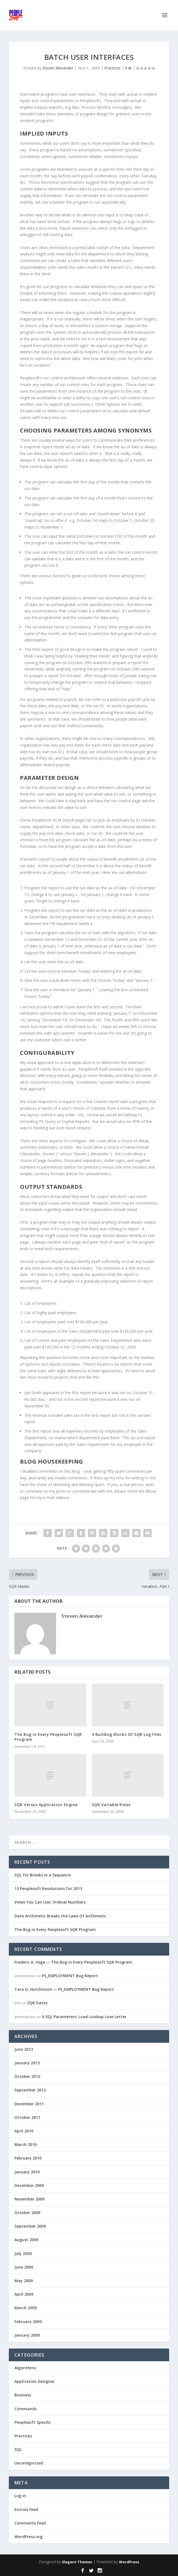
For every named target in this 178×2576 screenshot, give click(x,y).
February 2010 (28, 2158)
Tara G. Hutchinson (33, 1989)
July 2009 (23, 2253)
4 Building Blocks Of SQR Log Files (126, 1734)
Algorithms (25, 2367)
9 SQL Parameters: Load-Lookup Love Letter (84, 2016)
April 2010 (23, 2131)
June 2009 (23, 2267)
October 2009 (27, 2212)
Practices (112, 68)
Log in (20, 2495)
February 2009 (28, 2321)
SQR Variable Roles (111, 1804)
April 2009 (23, 2294)
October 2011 (27, 2117)
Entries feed (26, 2509)
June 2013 (23, 2049)
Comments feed (30, 2523)
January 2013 (27, 2062)
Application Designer (34, 2381)
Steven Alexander (57, 68)
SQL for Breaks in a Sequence (42, 1875)
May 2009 (23, 2280)
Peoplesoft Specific (32, 2422)
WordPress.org (28, 2536)
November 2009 (29, 2199)
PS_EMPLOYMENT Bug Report (70, 1975)
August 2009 (26, 2239)
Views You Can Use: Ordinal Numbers (50, 1902)
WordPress (129, 2561)
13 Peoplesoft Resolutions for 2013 (48, 1888)
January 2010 (27, 2171)
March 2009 (25, 2307)
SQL (18, 2449)
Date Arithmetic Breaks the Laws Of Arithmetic (60, 1916)
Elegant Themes (77, 2561)
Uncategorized (28, 2463)
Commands (25, 2408)
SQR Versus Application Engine (46, 1804)
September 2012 (30, 2090)
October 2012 (27, 2076)
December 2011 (29, 2103)
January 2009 (27, 2335)
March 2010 (25, 2144)
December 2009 (29, 2185)
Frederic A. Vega (29, 1962)
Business (22, 2395)
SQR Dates (37, 2002)
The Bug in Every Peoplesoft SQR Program (48, 1737)
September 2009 (30, 2226)
